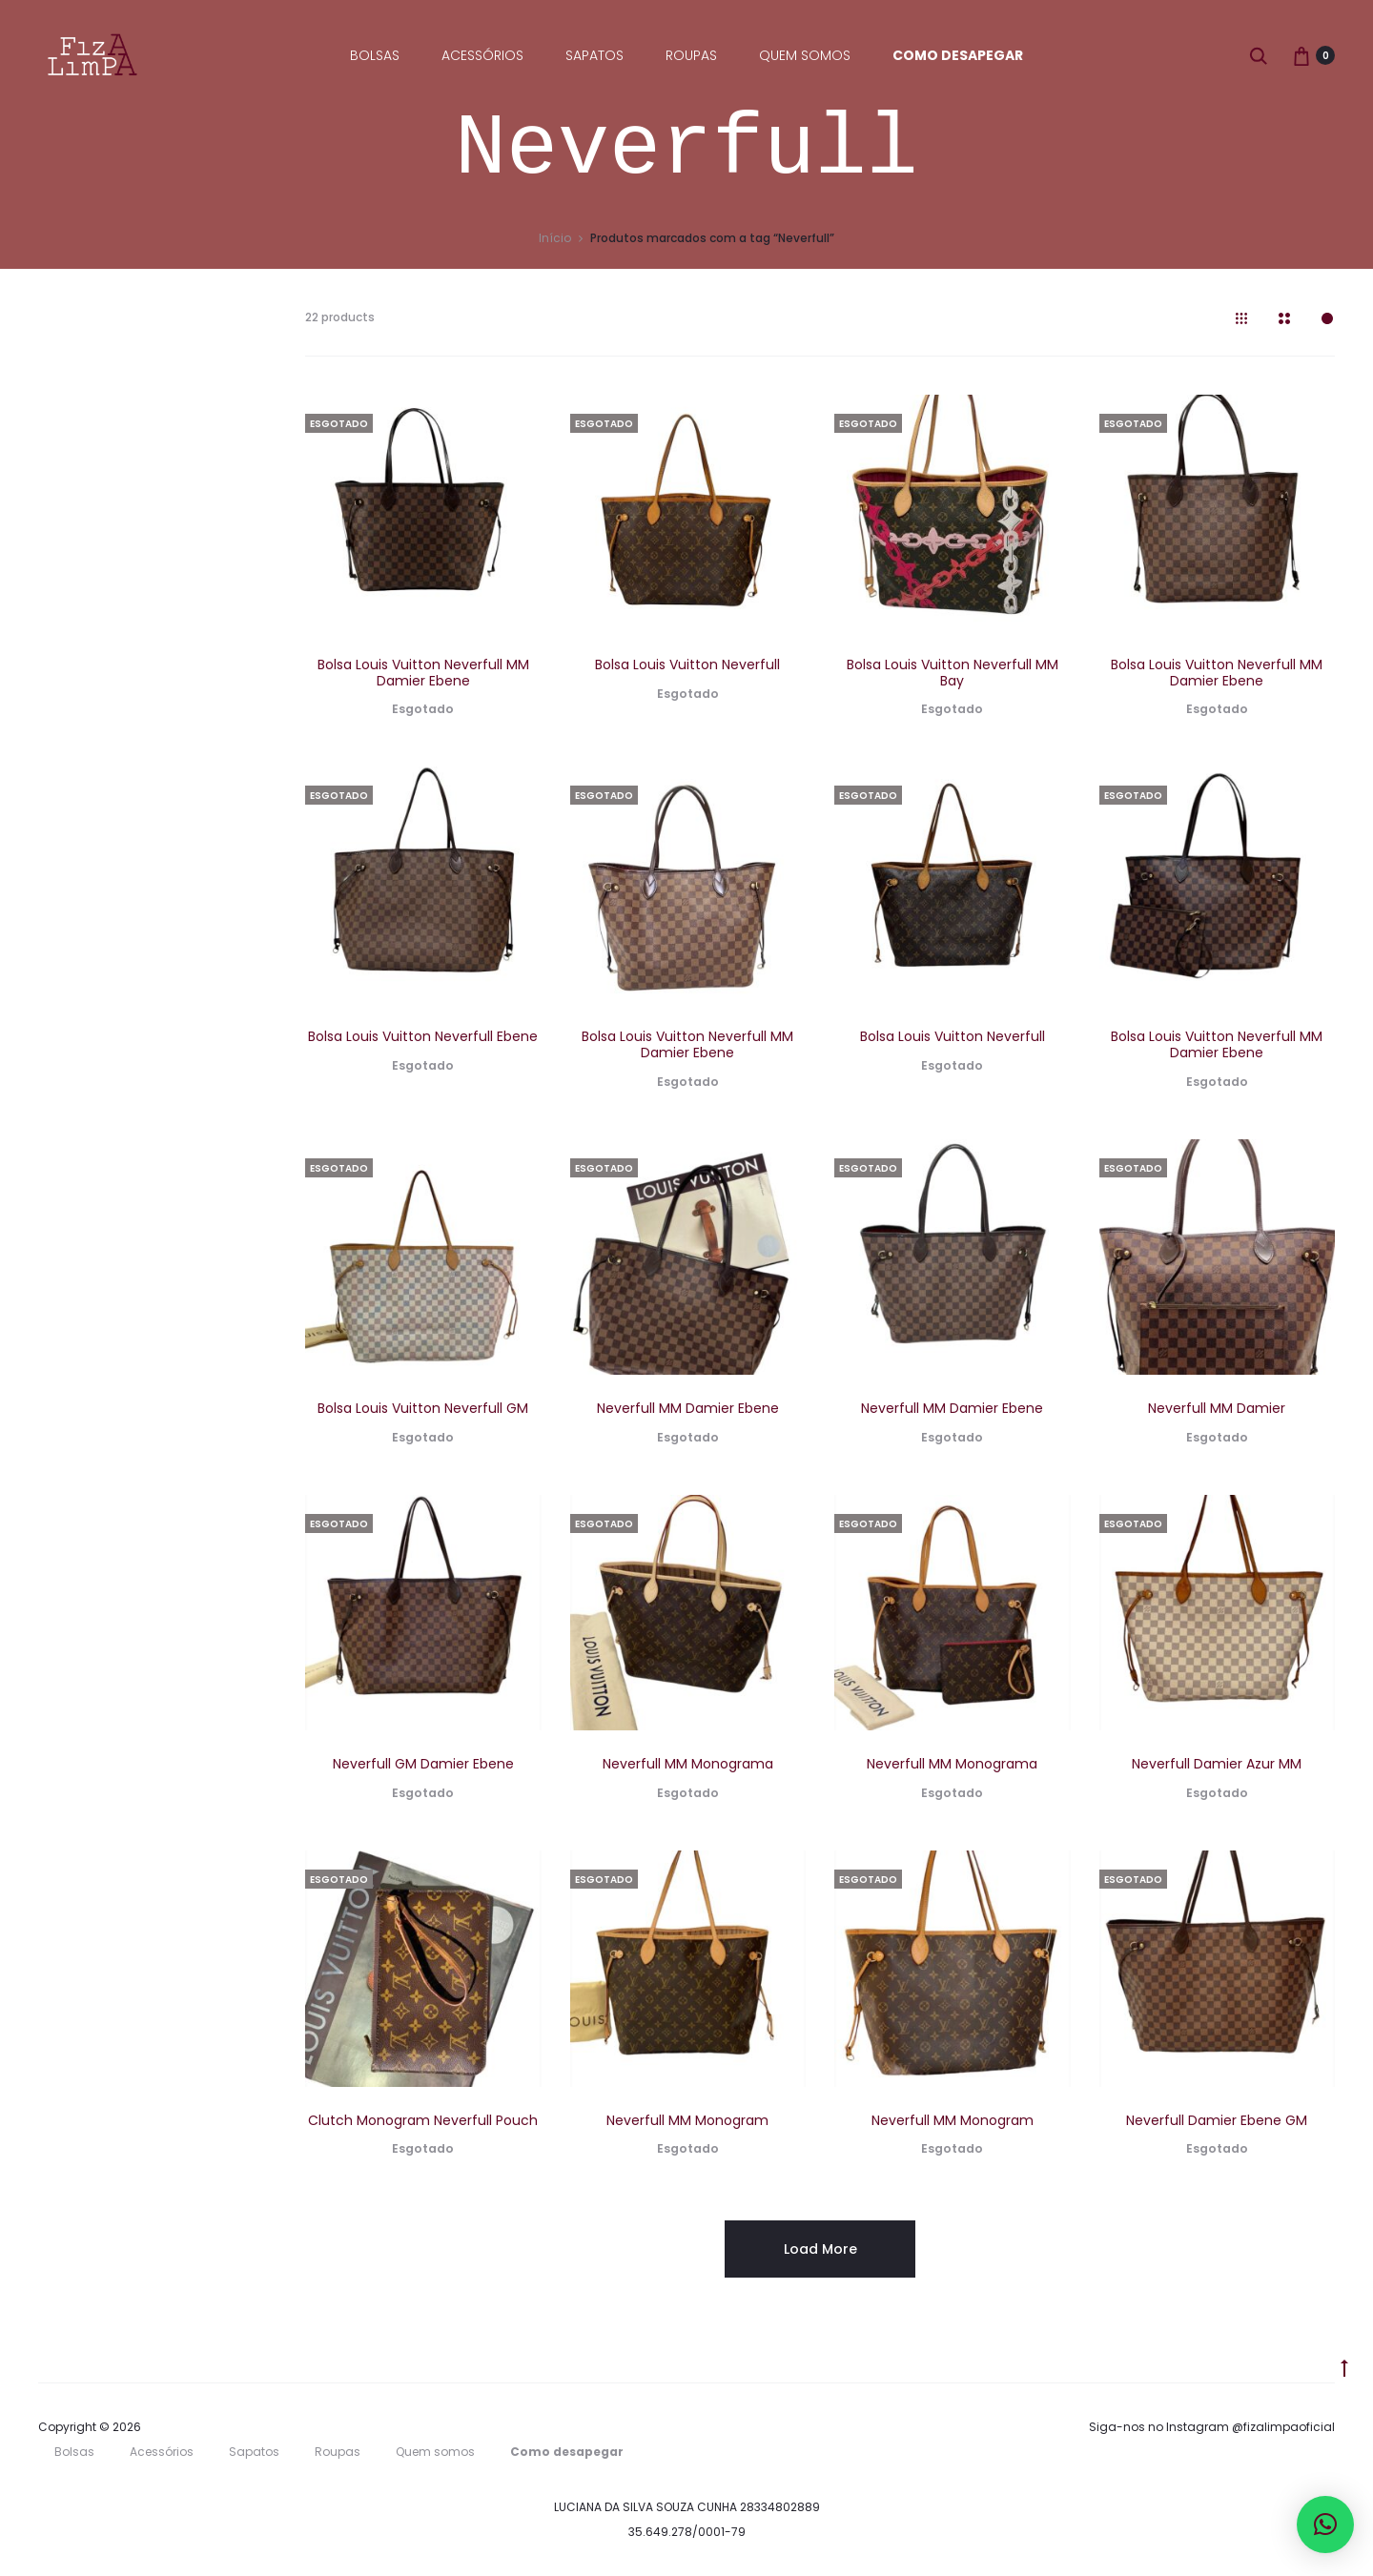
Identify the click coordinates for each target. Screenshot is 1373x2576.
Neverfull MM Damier (1216, 1411)
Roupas (691, 55)
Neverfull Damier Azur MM (1216, 1767)
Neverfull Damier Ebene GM (1216, 2123)
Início (555, 241)
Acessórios (482, 55)
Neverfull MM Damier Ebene (688, 1411)
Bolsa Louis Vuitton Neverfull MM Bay (952, 675)
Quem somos (804, 55)
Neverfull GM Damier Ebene (423, 1767)
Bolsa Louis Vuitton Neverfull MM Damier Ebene (423, 675)
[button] (1325, 2524)
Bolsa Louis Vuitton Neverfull (687, 667)
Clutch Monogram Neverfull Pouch (423, 2123)
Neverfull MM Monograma (688, 1767)
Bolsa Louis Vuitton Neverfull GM (423, 1411)
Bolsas (375, 55)
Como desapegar (957, 55)
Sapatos (594, 55)
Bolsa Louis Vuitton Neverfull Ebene (423, 1039)
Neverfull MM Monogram (687, 2123)
